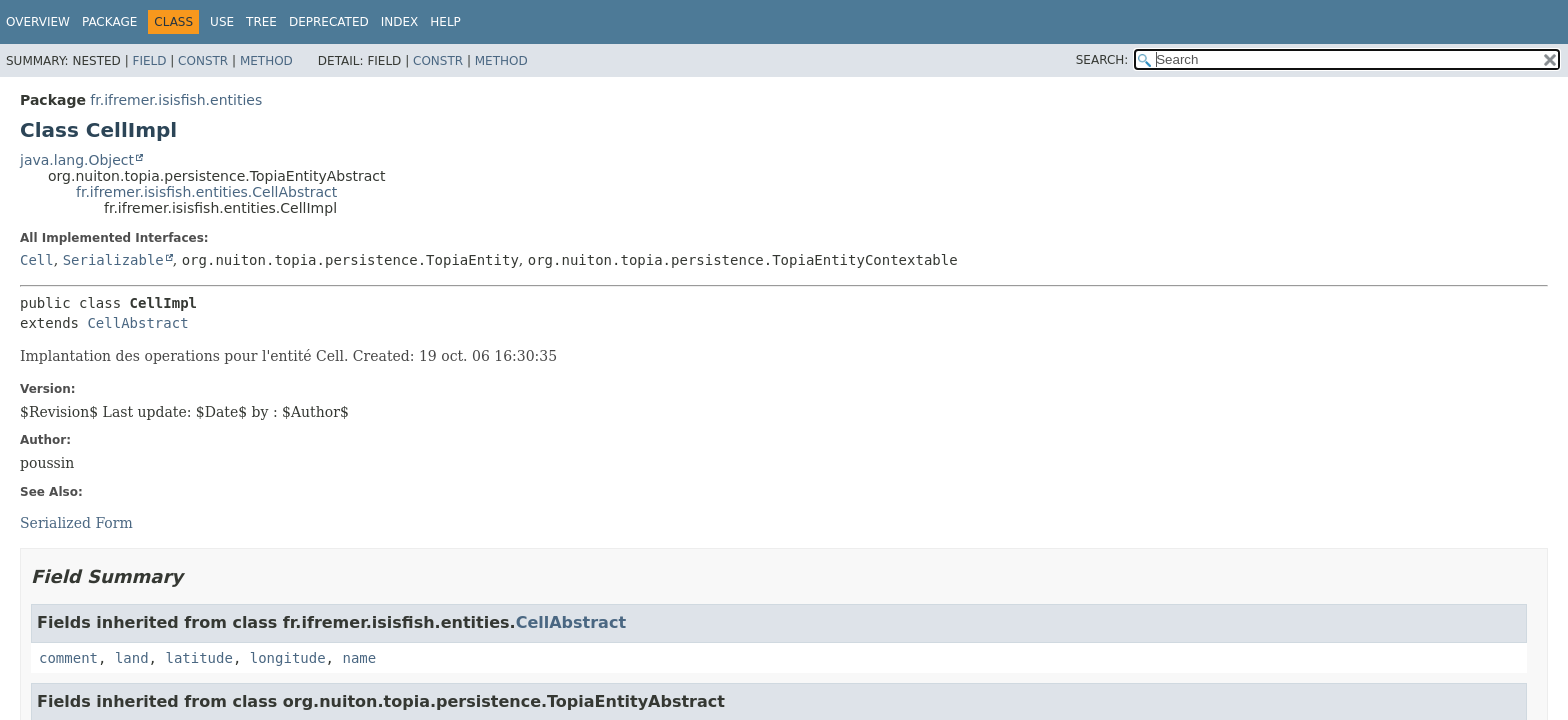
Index (400, 22)
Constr (203, 61)
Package (109, 22)
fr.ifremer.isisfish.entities (176, 100)
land (132, 658)
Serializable (113, 260)
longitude (288, 658)
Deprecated (329, 22)
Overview (38, 22)
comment (68, 658)
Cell (37, 260)
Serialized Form (76, 523)
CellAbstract (137, 323)
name (359, 658)
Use (222, 22)
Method (266, 61)
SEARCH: (1102, 60)
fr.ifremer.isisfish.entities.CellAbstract (206, 192)
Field (149, 61)
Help (445, 22)
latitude (198, 658)
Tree (261, 22)
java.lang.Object (77, 160)
